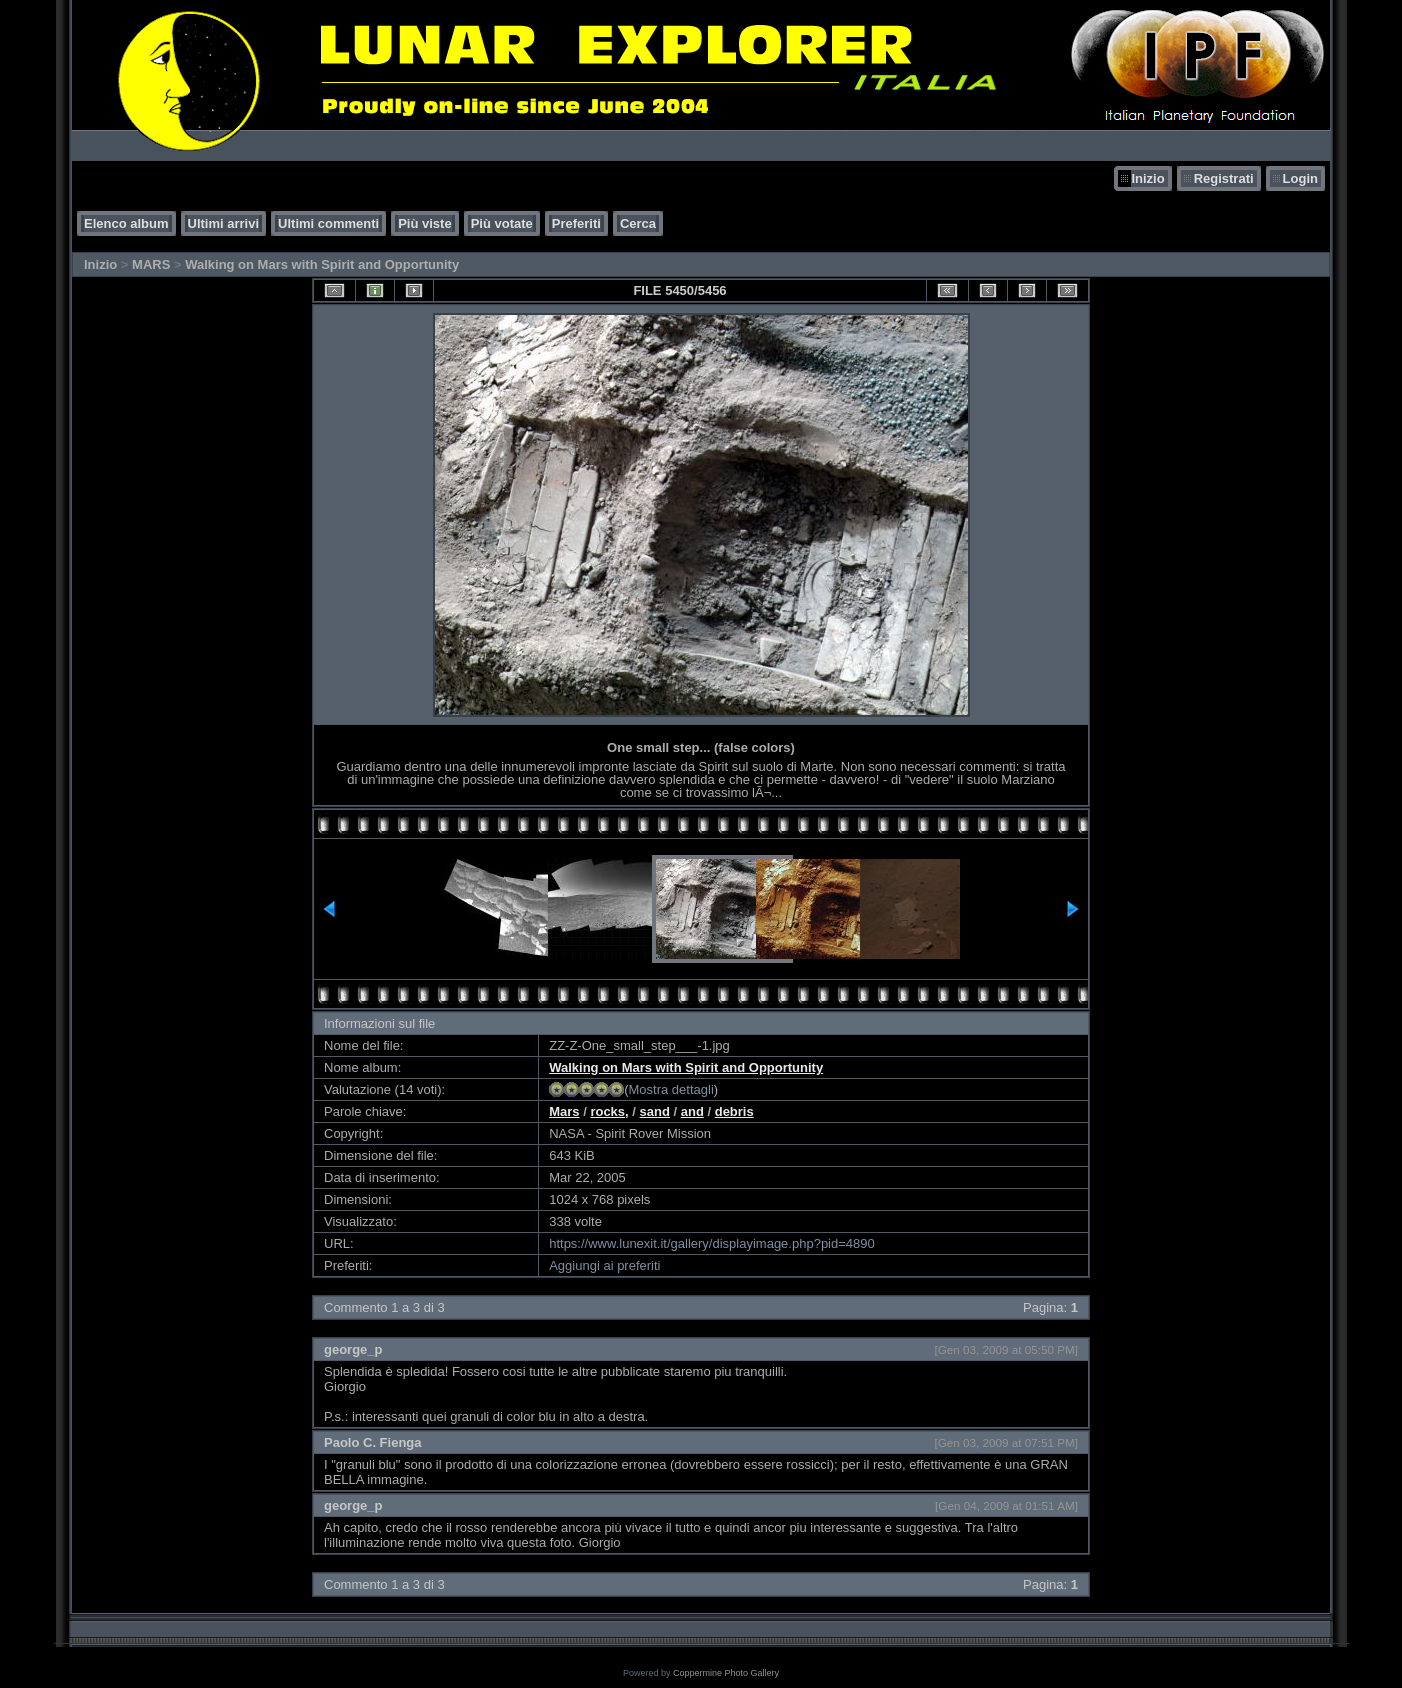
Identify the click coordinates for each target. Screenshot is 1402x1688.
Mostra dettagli (671, 1089)
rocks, (609, 1111)
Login (1300, 178)
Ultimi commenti (328, 223)
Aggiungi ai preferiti (604, 1265)
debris (734, 1111)
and (692, 1111)
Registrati (1224, 178)
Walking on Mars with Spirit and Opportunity (322, 264)
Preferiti (576, 223)
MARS (151, 264)
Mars (564, 1111)
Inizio (1147, 178)
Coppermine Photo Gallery (726, 1673)
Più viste (424, 223)
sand (655, 1111)
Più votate (502, 223)
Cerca (638, 223)
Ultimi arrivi (224, 223)
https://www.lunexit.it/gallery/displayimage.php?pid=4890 (712, 1243)
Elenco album (126, 223)
